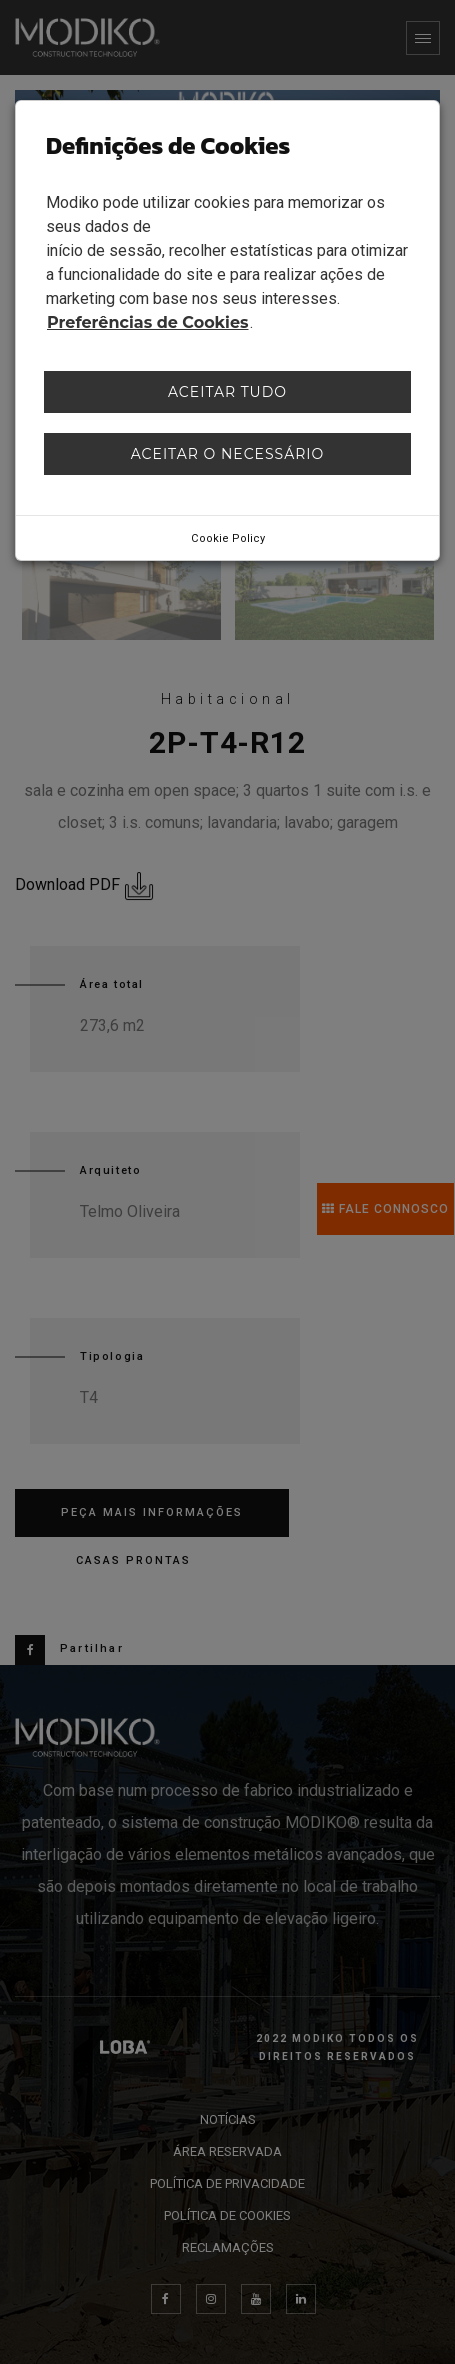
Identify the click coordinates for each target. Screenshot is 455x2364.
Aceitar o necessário (228, 454)
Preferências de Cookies (148, 322)
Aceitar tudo (227, 392)
